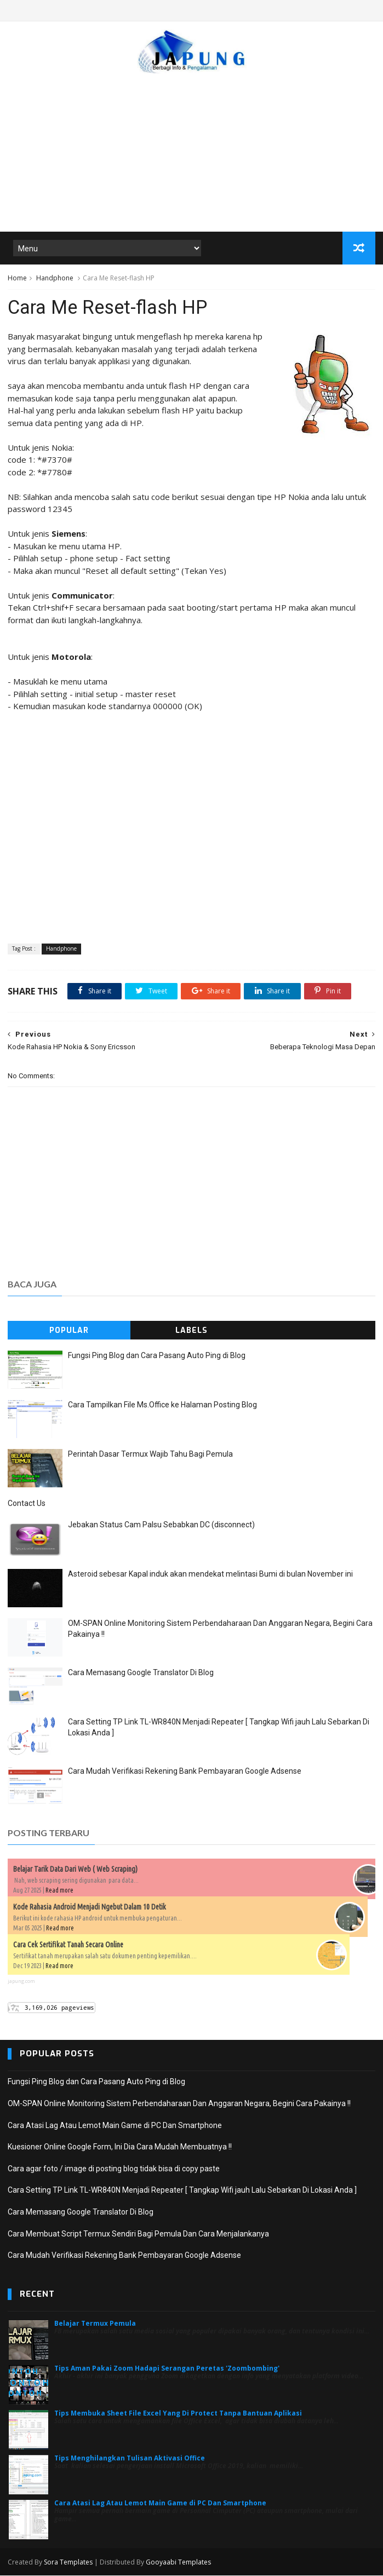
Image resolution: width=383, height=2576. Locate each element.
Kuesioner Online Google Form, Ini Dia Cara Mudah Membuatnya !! (120, 2147)
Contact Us (26, 1503)
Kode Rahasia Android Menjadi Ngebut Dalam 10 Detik (89, 1907)
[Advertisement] (191, 147)
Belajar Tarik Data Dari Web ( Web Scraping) (75, 1869)
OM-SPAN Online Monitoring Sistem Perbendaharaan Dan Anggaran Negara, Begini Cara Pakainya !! (179, 2104)
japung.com (21, 1981)
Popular (69, 1331)
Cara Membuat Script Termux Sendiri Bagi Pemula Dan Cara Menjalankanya (138, 2234)
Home (17, 278)
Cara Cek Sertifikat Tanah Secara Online (68, 1945)
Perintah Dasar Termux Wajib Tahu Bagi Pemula (150, 1454)
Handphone (54, 278)
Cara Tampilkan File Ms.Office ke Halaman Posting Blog (162, 1405)
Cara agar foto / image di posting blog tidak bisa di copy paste (114, 2169)
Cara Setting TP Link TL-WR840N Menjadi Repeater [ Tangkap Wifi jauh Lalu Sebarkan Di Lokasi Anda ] (182, 2191)
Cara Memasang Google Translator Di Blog (141, 1673)
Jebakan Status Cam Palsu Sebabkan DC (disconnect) (161, 1525)
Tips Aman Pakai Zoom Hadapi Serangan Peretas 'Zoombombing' (166, 2368)
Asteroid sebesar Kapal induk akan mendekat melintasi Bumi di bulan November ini (210, 1574)
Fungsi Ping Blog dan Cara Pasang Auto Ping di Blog (156, 1356)
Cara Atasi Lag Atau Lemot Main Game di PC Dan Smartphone (115, 2125)
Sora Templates (68, 2562)
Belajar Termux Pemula (95, 2323)
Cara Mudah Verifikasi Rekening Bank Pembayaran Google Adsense (184, 1771)
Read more (59, 1890)
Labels (191, 1331)
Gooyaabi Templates (178, 2562)
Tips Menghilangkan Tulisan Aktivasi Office (129, 2458)
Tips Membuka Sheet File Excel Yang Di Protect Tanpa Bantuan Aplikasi (178, 2413)
